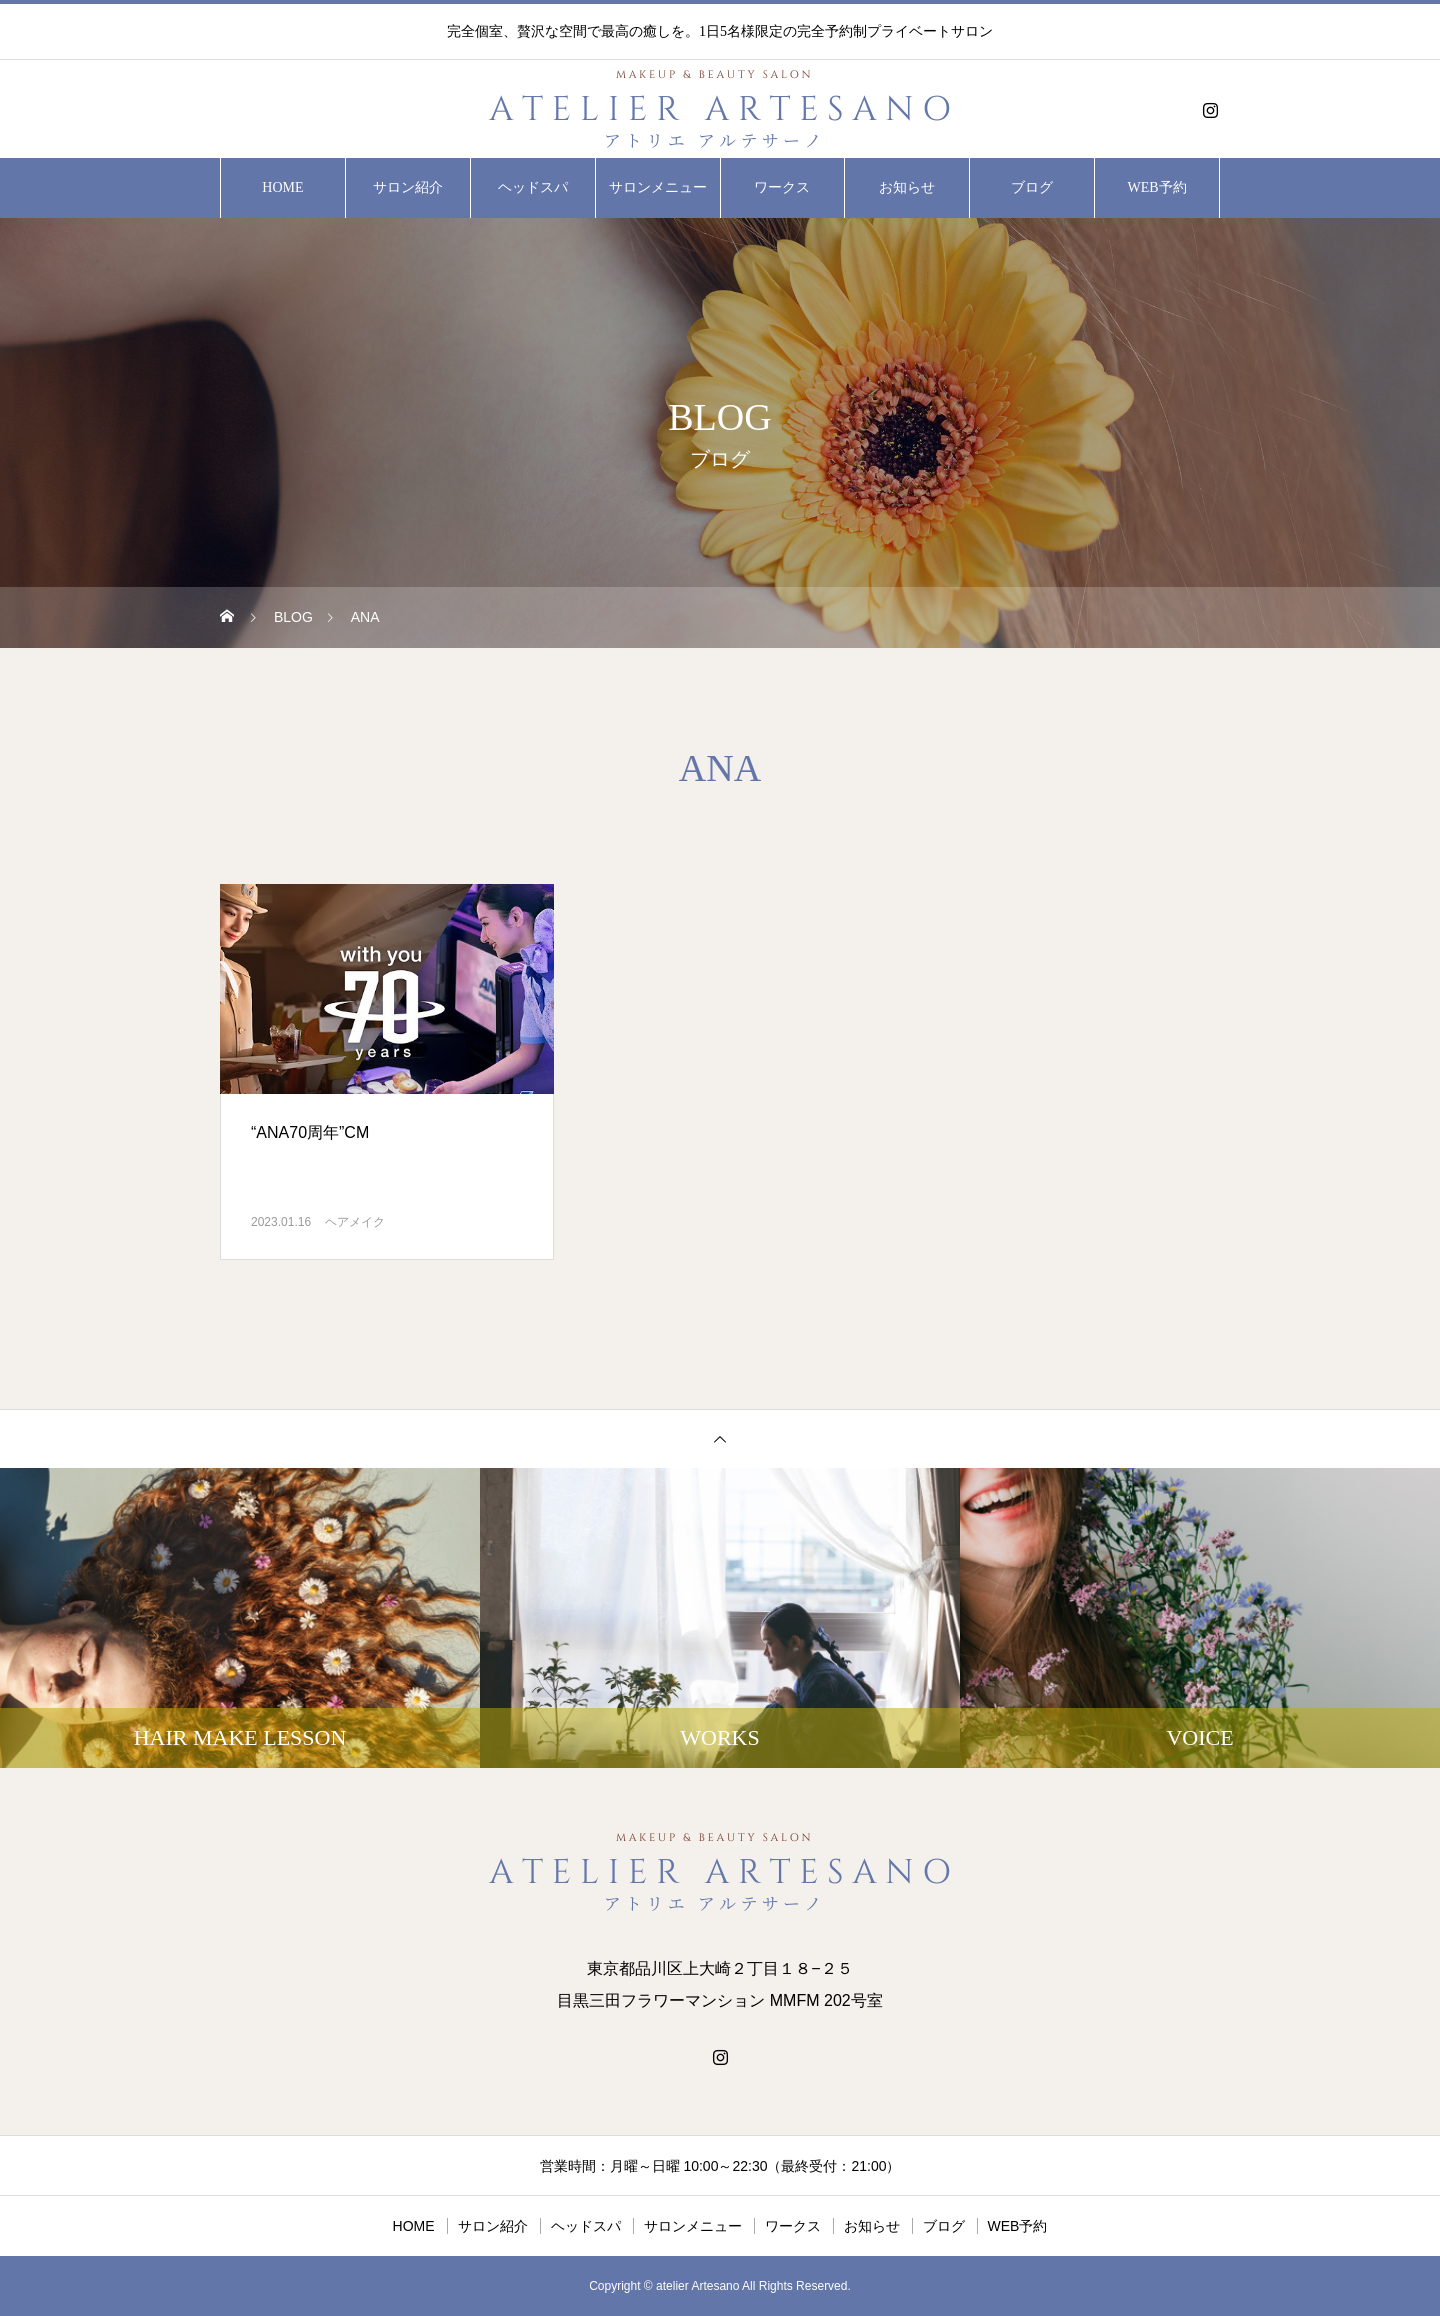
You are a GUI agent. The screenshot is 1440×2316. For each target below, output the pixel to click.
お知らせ (907, 187)
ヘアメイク (355, 1222)
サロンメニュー (658, 187)
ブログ (1032, 187)
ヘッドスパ (533, 187)
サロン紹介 (408, 187)
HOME (282, 187)
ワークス (782, 187)
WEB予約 (1157, 187)
